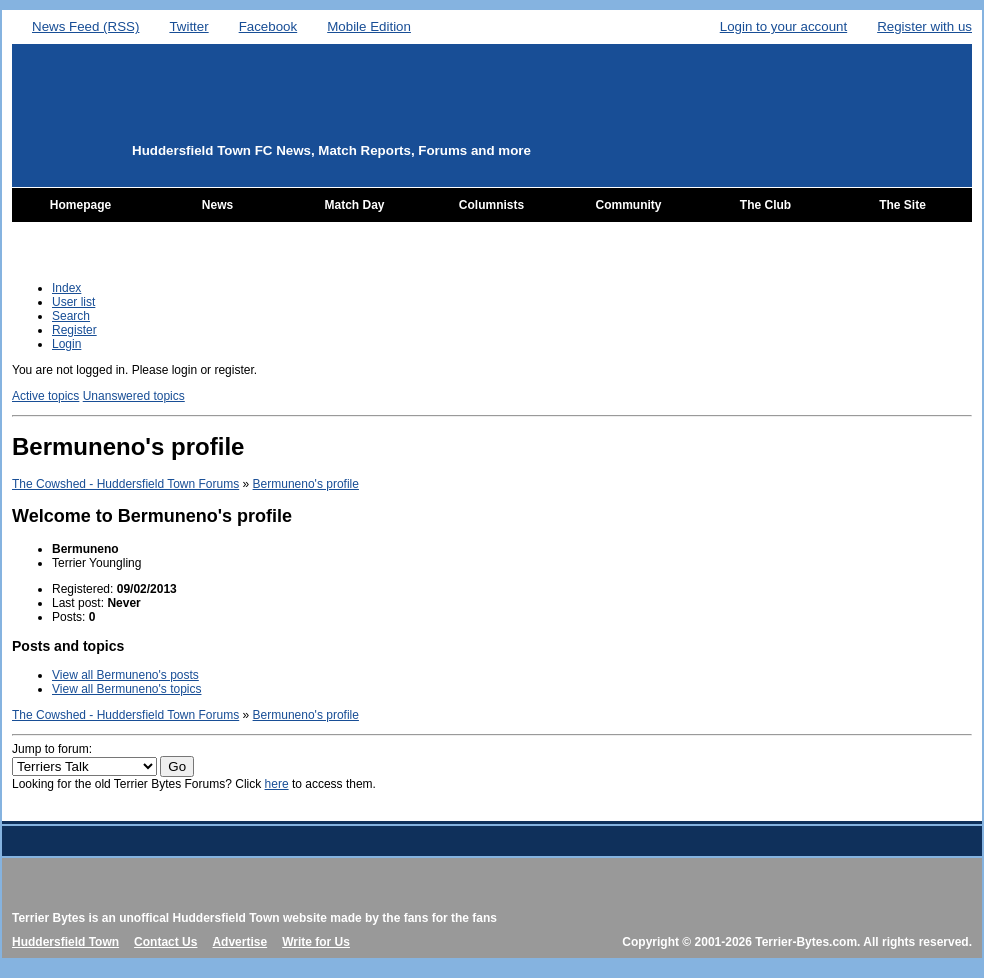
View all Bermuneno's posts (125, 675)
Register (74, 330)
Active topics (45, 396)
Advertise (239, 942)
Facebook (268, 26)
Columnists (491, 205)
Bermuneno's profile (306, 484)
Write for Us (316, 942)
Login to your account (783, 26)
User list (73, 302)
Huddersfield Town (65, 942)
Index (66, 288)
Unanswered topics (134, 396)
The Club (765, 205)
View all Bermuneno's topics (126, 689)
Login (66, 344)
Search (71, 316)
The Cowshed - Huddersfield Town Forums (125, 484)
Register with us (924, 26)
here (277, 784)
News (217, 205)
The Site (902, 205)
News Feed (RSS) (85, 26)
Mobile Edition (369, 26)
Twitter (188, 26)
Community (629, 205)
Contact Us (165, 942)
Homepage (80, 205)
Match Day (354, 205)
